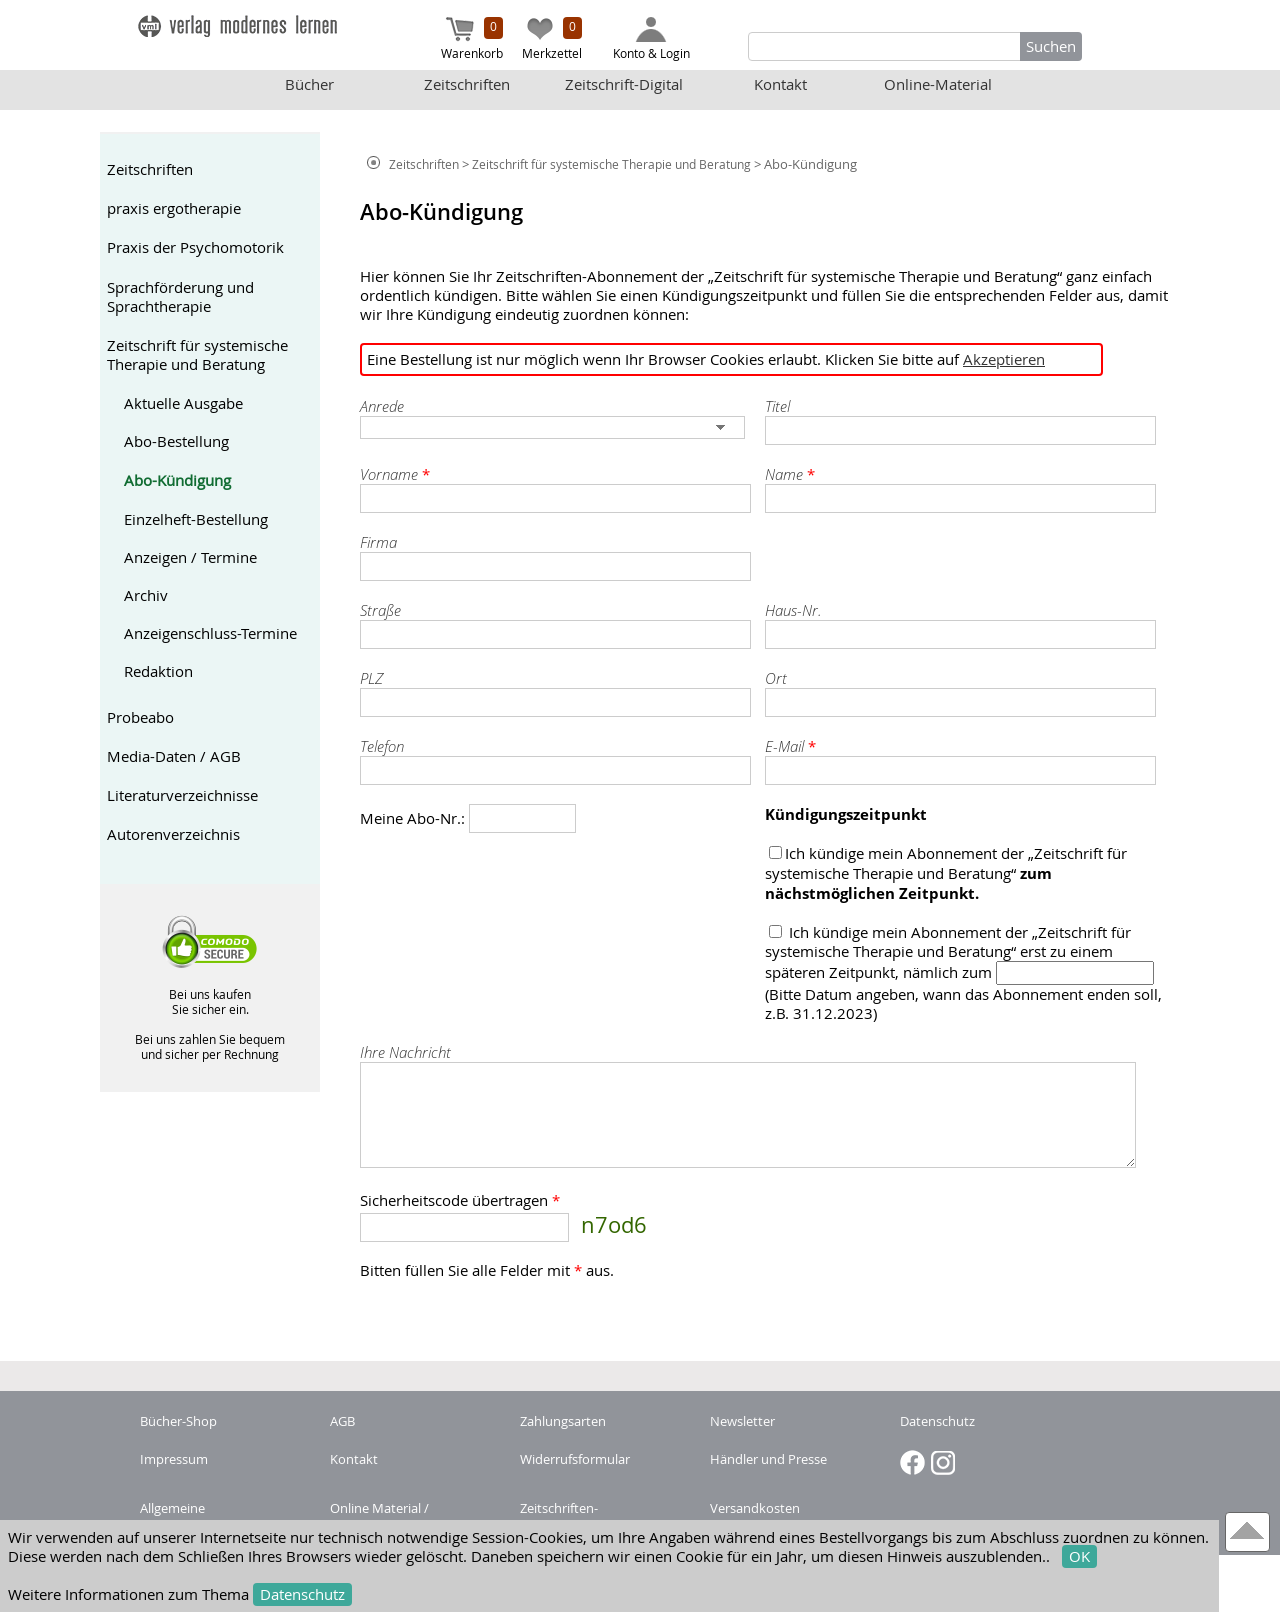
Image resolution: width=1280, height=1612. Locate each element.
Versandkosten (755, 1508)
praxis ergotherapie (174, 208)
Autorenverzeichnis (173, 834)
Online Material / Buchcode (379, 1517)
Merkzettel (552, 39)
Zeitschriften (467, 84)
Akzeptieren (1004, 359)
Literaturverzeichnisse (182, 795)
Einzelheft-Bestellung (196, 519)
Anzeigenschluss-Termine (210, 633)
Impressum (174, 1459)
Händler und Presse (768, 1459)
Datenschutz (302, 1594)
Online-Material (938, 84)
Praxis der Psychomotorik (195, 247)
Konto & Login (651, 39)
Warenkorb (472, 39)
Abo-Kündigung (177, 480)
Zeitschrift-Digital (624, 84)
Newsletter (742, 1421)
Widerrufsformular (575, 1459)
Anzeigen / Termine (190, 557)
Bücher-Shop (178, 1421)
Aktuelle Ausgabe (183, 403)
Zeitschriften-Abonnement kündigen (589, 1517)
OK (1079, 1556)
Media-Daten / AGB (174, 756)
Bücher (309, 84)
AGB (342, 1421)
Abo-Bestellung (176, 441)
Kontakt (780, 84)
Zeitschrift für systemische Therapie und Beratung (197, 355)
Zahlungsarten (563, 1421)
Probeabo (140, 717)
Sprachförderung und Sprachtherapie (180, 297)
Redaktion (158, 671)
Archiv (146, 595)
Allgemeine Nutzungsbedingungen (208, 1517)
